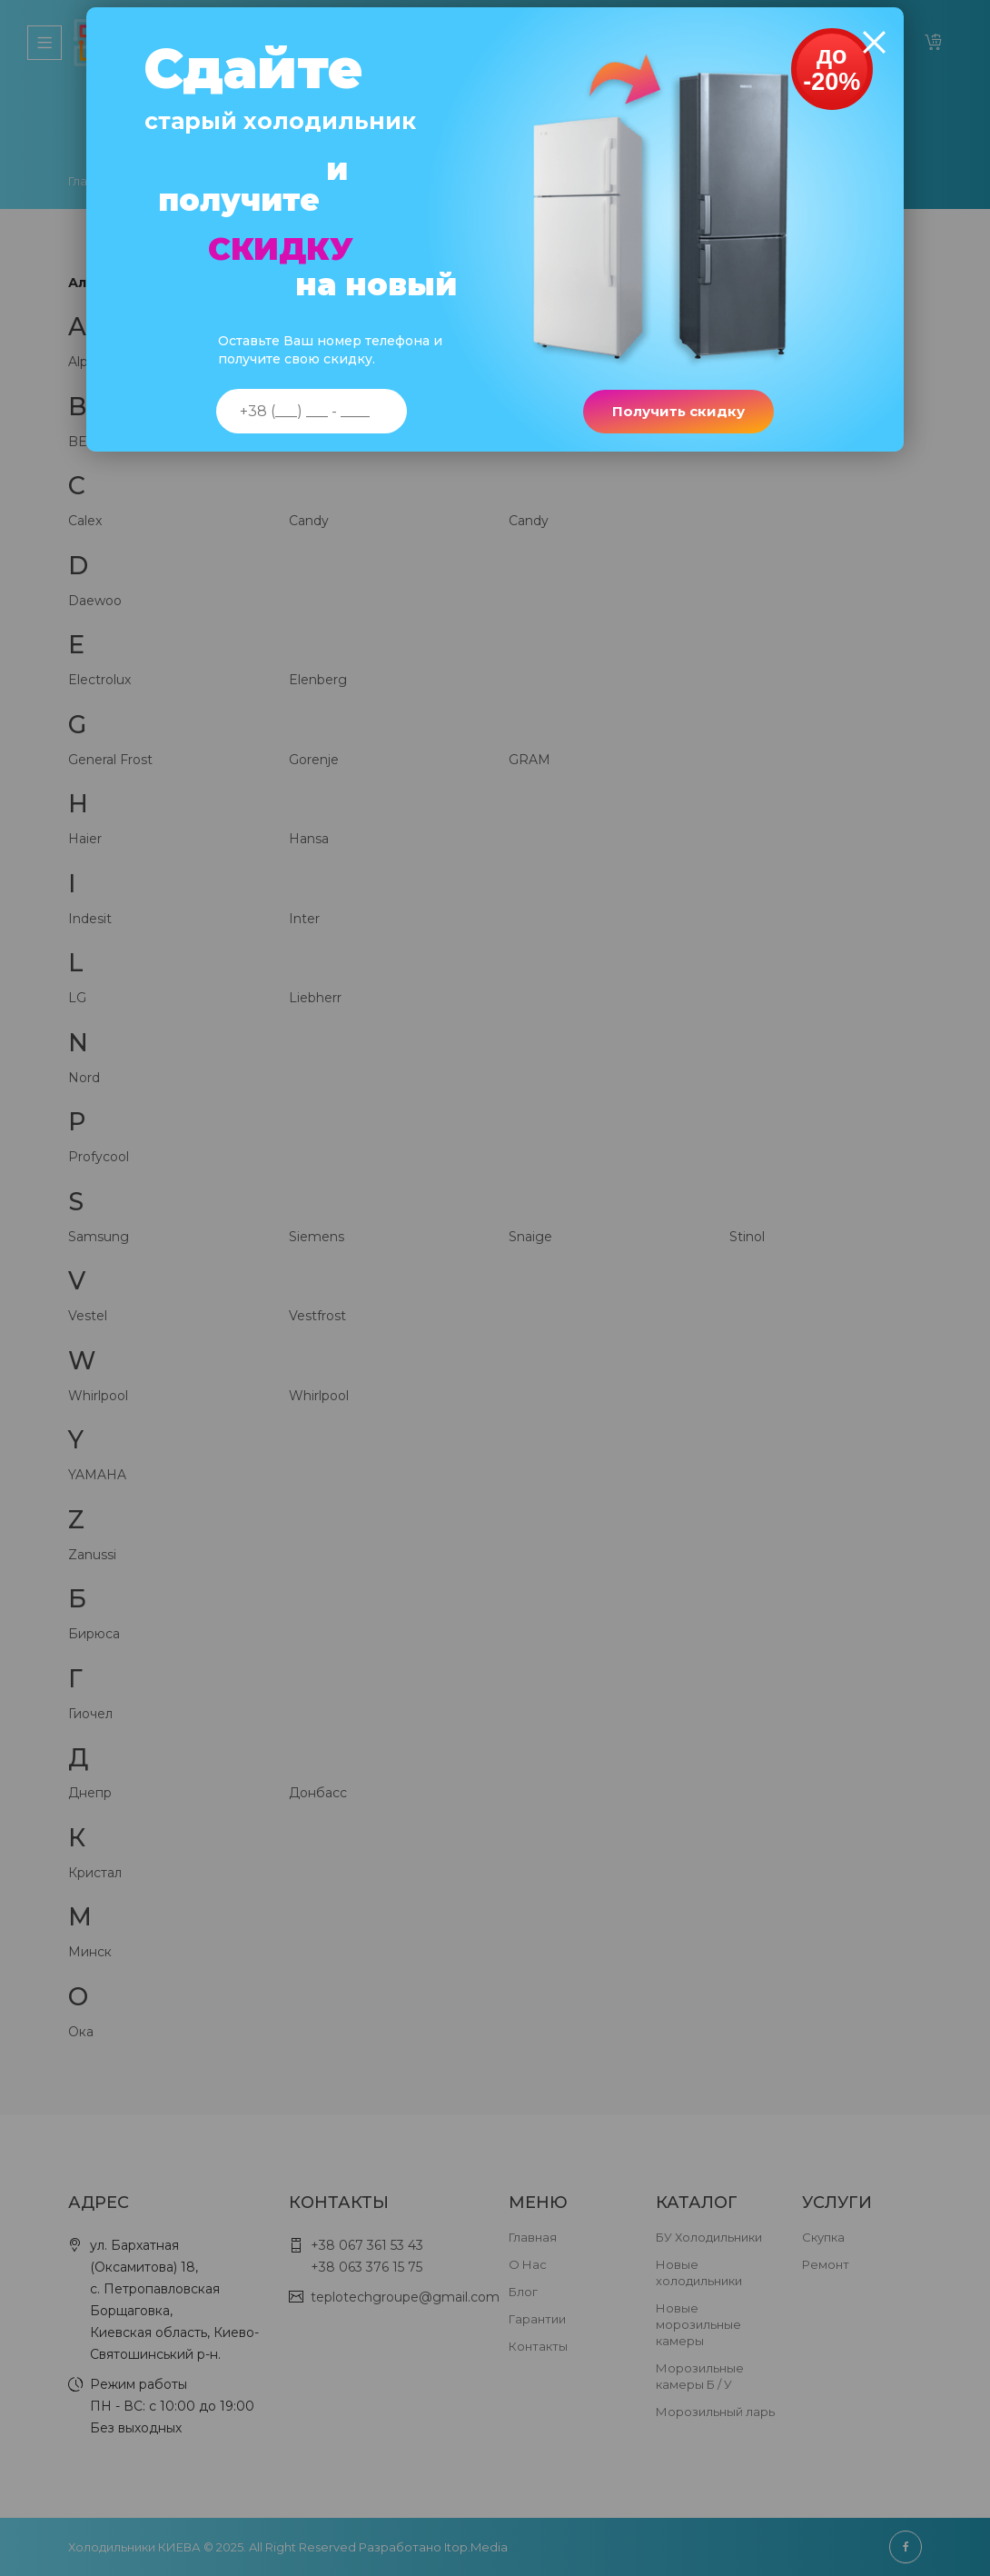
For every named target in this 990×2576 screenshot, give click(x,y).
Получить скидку (675, 421)
